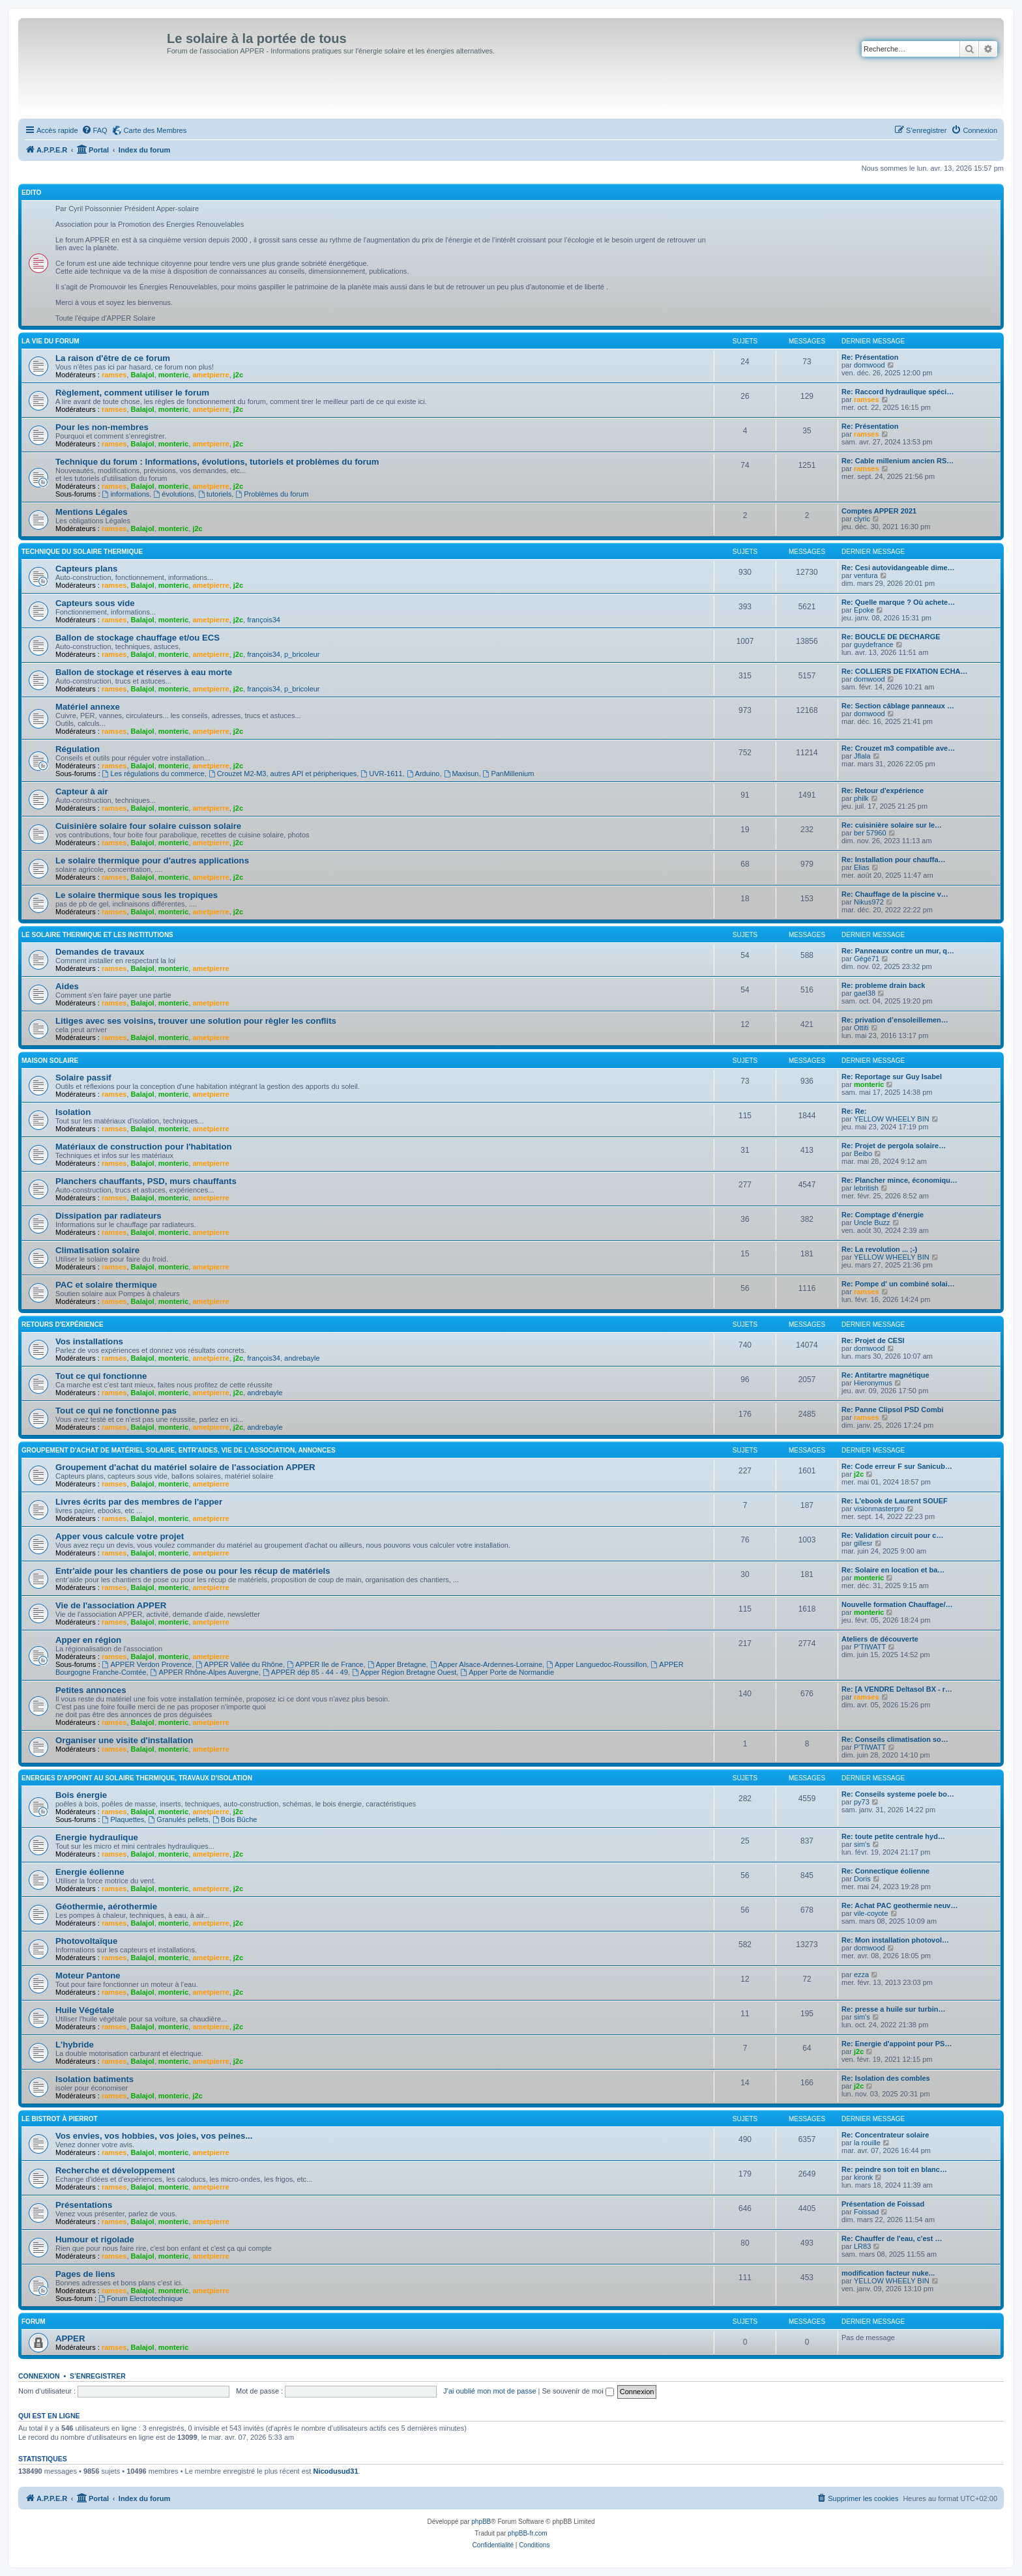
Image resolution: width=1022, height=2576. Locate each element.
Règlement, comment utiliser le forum (132, 393)
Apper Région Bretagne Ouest (404, 1672)
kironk (863, 2177)
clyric (862, 519)
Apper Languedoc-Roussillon (596, 1664)
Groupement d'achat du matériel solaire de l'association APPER (185, 1467)
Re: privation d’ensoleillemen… (894, 1020)
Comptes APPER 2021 (878, 511)
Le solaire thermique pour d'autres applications (152, 860)
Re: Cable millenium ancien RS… (897, 461)
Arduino (423, 773)
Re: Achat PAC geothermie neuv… (899, 1905)
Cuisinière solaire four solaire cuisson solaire (148, 826)
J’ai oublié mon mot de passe (489, 2391)
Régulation (77, 749)
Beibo (863, 1153)
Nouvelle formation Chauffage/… (897, 1604)
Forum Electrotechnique (140, 2298)
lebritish (866, 1188)
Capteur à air (81, 791)
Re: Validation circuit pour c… (892, 1535)
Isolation (73, 1112)
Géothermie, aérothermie (106, 1906)
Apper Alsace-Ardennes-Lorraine (486, 1664)
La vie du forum (51, 341)
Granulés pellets (178, 1819)
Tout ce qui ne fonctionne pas (116, 1410)
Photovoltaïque (86, 1941)
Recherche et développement (115, 2170)
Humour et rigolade (94, 2239)
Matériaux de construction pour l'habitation (143, 1146)
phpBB (481, 2521)
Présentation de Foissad (882, 2204)
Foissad (866, 2212)
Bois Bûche (234, 1819)
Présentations (83, 2205)
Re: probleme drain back (883, 985)
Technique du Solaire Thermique (82, 551)
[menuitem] (94, 130)
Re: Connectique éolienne (885, 1871)
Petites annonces (90, 1690)
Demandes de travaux (99, 952)
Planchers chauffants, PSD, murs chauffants (146, 1181)
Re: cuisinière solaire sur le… (891, 825)
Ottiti (861, 1028)
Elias (861, 867)
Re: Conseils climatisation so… (894, 1739)
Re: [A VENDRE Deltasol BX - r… (896, 1689)
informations (126, 494)
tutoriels (214, 494)
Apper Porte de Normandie (507, 1672)
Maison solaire (50, 1060)
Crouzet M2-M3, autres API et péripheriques (283, 773)
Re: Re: (854, 1111)
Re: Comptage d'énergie (882, 1215)
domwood (869, 365)
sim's (862, 1844)
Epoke (864, 610)
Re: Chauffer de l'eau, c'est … (891, 2238)
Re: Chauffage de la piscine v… (894, 894)
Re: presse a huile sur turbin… (893, 2009)
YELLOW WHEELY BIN (891, 1119)
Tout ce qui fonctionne (101, 1376)
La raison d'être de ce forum (112, 358)
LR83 (862, 2246)
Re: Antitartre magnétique (885, 1375)
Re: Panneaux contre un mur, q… (897, 951)
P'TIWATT (870, 1647)
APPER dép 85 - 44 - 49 (305, 1672)
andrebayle (301, 1358)
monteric (173, 375)
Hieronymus (873, 1383)
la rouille (867, 2143)
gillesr (863, 1543)
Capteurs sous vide (95, 603)
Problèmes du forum (271, 494)
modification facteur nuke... (888, 2273)
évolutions (173, 494)
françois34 (263, 620)
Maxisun (461, 773)
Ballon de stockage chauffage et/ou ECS (137, 638)
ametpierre (210, 375)
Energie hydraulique (96, 1837)
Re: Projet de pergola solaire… (893, 1146)
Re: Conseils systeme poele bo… (897, 1794)
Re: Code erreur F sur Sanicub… (896, 1466)
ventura (866, 575)
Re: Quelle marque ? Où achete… (898, 602)
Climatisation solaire (97, 1250)
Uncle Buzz (872, 1222)
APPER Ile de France (325, 1664)
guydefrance (874, 644)
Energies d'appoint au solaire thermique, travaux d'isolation (137, 1778)
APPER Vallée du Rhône (239, 1664)
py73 (861, 1802)
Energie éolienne (89, 1872)
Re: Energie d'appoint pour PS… (896, 2044)
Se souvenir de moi (578, 2391)
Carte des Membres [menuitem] (155, 130)
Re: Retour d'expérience (882, 790)
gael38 (864, 993)
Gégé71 (866, 958)
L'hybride (74, 2044)
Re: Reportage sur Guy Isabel (891, 1076)
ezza (861, 1974)
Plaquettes (123, 1819)
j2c (238, 375)
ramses (114, 375)
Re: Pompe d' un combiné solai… (898, 1284)
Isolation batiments (94, 2079)
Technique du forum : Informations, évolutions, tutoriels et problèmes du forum (217, 462)
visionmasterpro (879, 1508)
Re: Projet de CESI (873, 1340)
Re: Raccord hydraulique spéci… (897, 392)
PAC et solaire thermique (106, 1285)
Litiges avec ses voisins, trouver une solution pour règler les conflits (195, 1021)
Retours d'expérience (63, 1324)
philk (861, 798)
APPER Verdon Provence (147, 1664)
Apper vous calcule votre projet (119, 1536)
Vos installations (89, 1341)
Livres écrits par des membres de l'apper (138, 1502)
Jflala (862, 756)
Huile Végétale (84, 2010)
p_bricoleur (301, 654)
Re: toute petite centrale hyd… (893, 1836)
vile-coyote (871, 1913)
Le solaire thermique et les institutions (97, 934)
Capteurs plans (86, 568)
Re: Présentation (869, 357)
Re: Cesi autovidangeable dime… (898, 568)
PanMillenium (508, 773)
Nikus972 (869, 902)
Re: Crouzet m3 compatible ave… (898, 748)
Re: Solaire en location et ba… (892, 1570)
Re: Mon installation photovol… (895, 1940)
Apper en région (88, 1640)
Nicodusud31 (335, 2471)
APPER (70, 2338)
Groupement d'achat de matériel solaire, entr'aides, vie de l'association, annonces (179, 1450)
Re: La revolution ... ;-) (879, 1249)
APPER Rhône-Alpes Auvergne (205, 1672)
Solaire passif (83, 1077)
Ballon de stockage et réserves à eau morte (143, 672)
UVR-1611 (381, 773)
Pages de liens (85, 2274)
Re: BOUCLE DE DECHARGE (891, 637)
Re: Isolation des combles (885, 2078)
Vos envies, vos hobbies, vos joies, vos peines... (153, 2136)
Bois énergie (81, 1795)
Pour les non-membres (102, 427)
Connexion (39, 2376)
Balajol (142, 375)
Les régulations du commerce (153, 773)
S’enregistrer (98, 2376)
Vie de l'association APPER (110, 1605)
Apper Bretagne (397, 1664)
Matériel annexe (87, 707)
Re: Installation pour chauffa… (893, 859)
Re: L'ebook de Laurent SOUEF (894, 1501)
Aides (67, 986)
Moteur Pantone (88, 1975)
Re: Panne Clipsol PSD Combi (892, 1409)
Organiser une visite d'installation (124, 1740)
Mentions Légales (91, 512)
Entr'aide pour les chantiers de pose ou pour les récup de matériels (192, 1571)
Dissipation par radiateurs (108, 1216)
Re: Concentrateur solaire (885, 2135)
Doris (862, 1879)
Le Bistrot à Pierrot (60, 2118)
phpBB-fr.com (528, 2533)
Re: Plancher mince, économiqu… (899, 1180)
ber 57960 (870, 833)
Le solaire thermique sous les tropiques (136, 895)
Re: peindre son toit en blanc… (894, 2169)
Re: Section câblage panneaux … (897, 706)
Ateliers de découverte (879, 1639)
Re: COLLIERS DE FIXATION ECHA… (904, 671)
